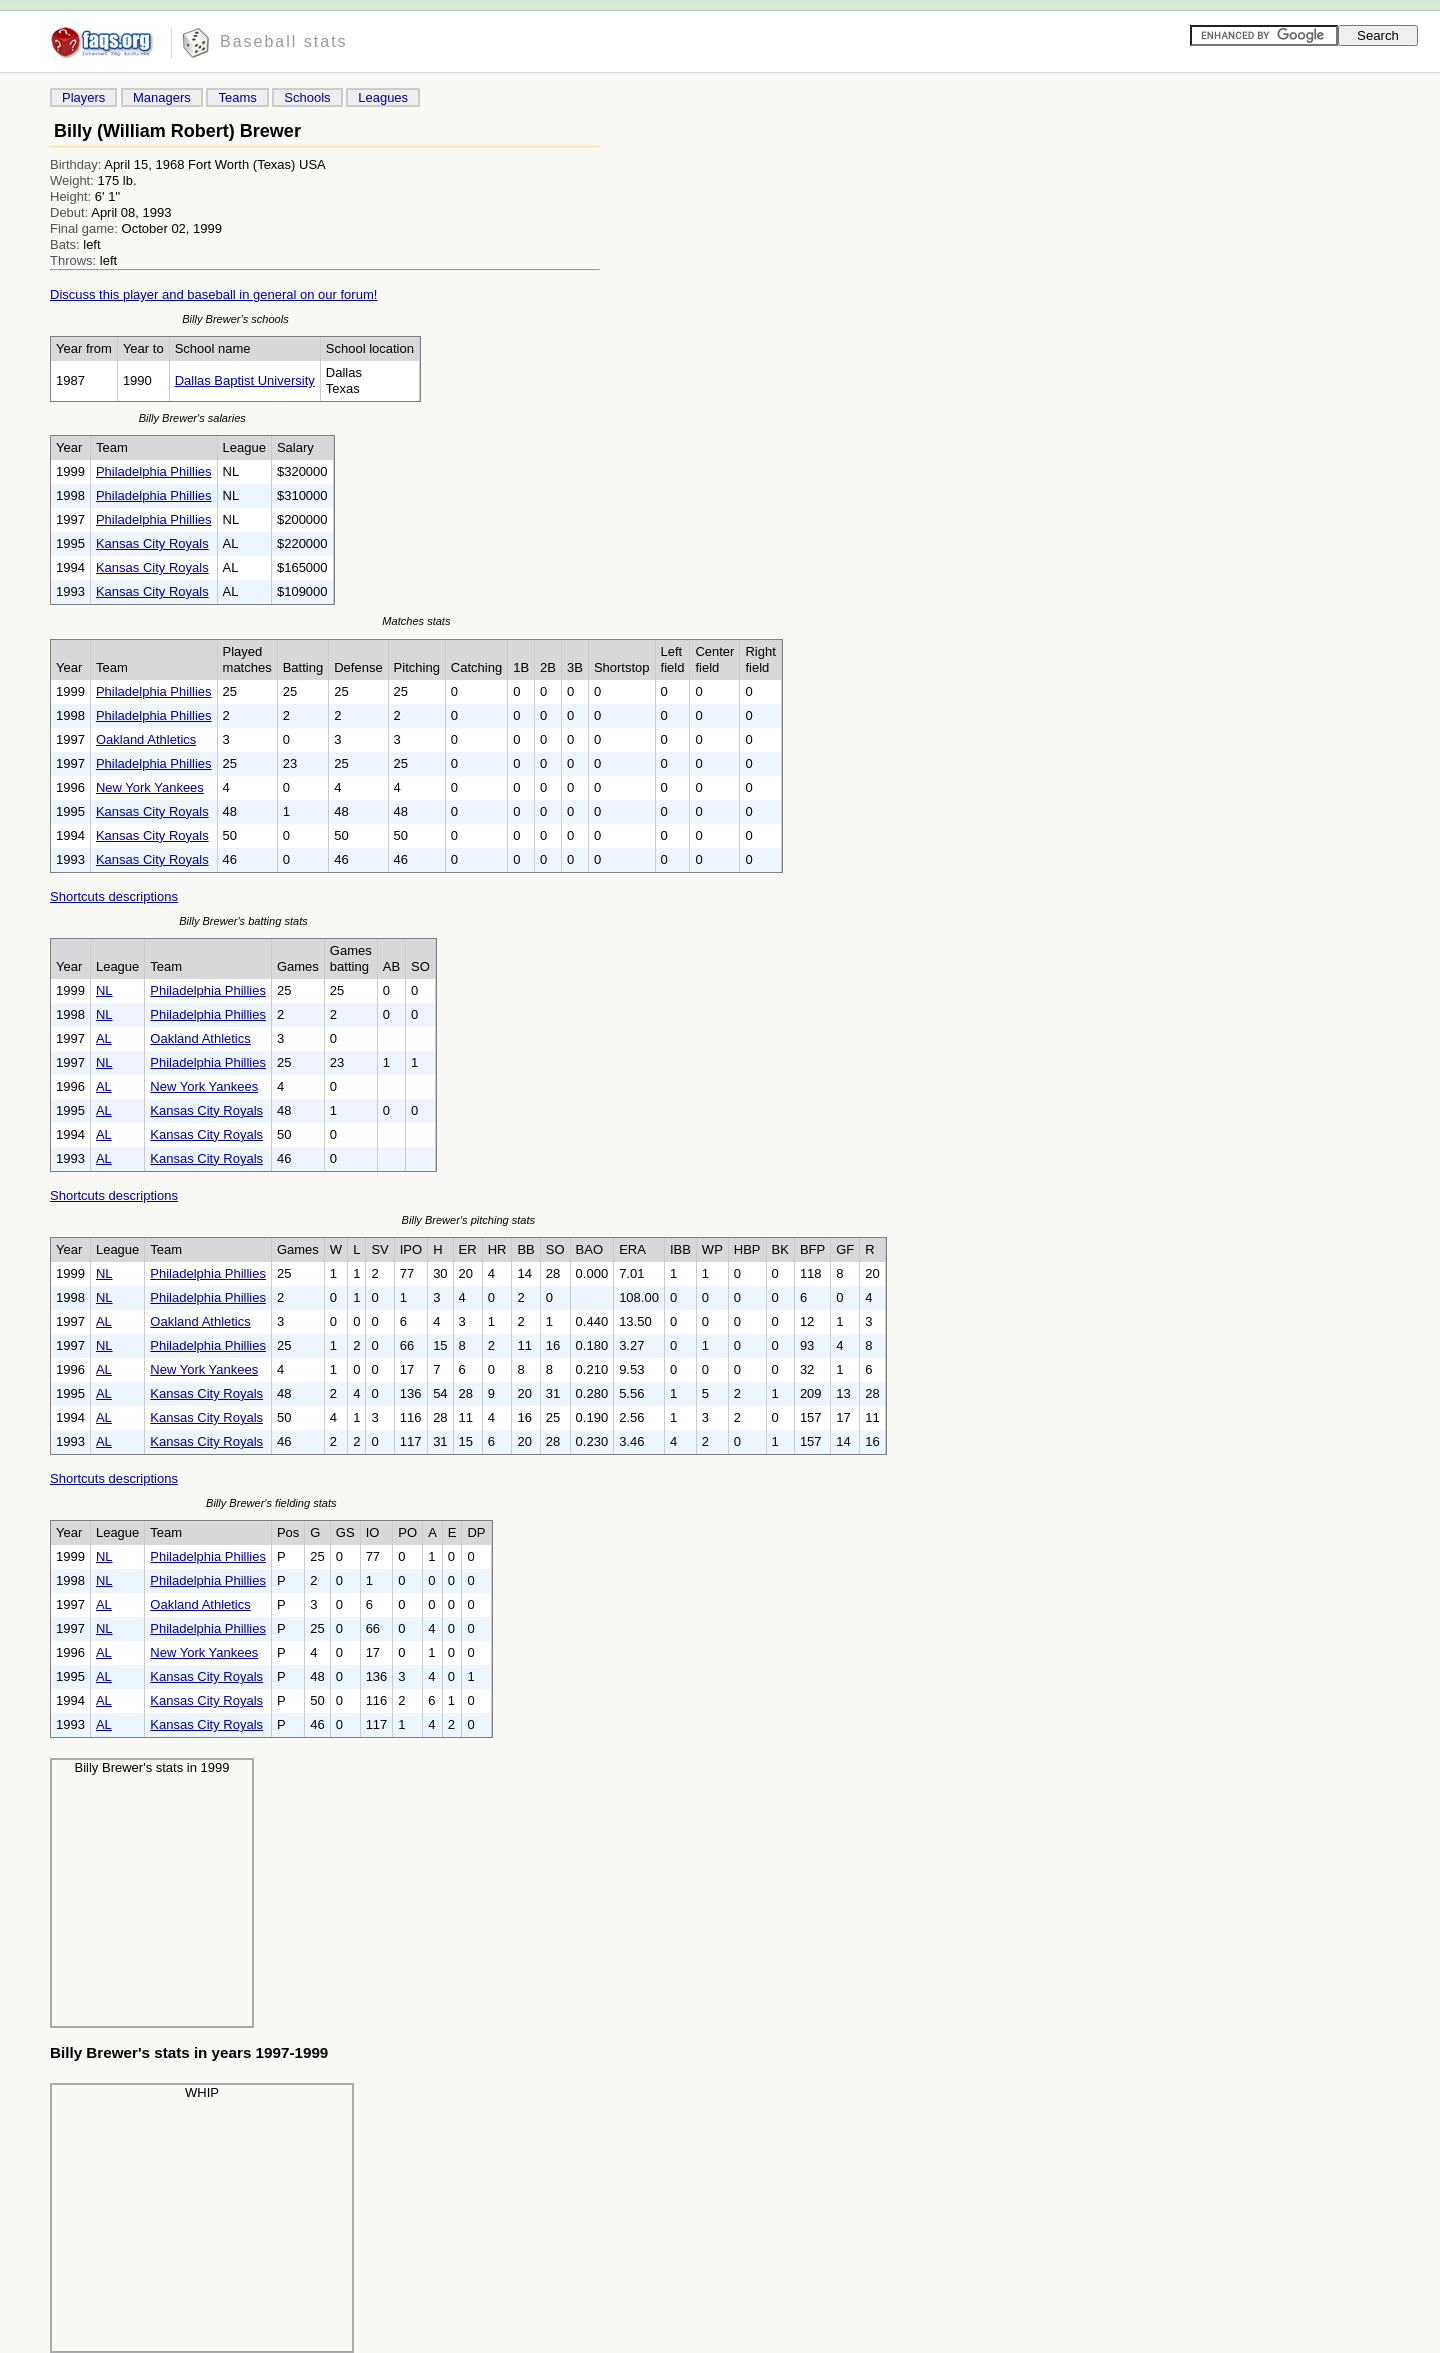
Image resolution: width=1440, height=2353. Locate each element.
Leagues (383, 97)
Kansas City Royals (152, 543)
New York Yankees (150, 787)
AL (104, 1038)
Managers (162, 97)
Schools (307, 97)
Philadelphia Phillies (154, 471)
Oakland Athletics (146, 739)
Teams (237, 97)
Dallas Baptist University (245, 380)
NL (104, 990)
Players (83, 97)
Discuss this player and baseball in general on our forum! (213, 294)
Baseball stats (284, 41)
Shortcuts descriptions (114, 896)
